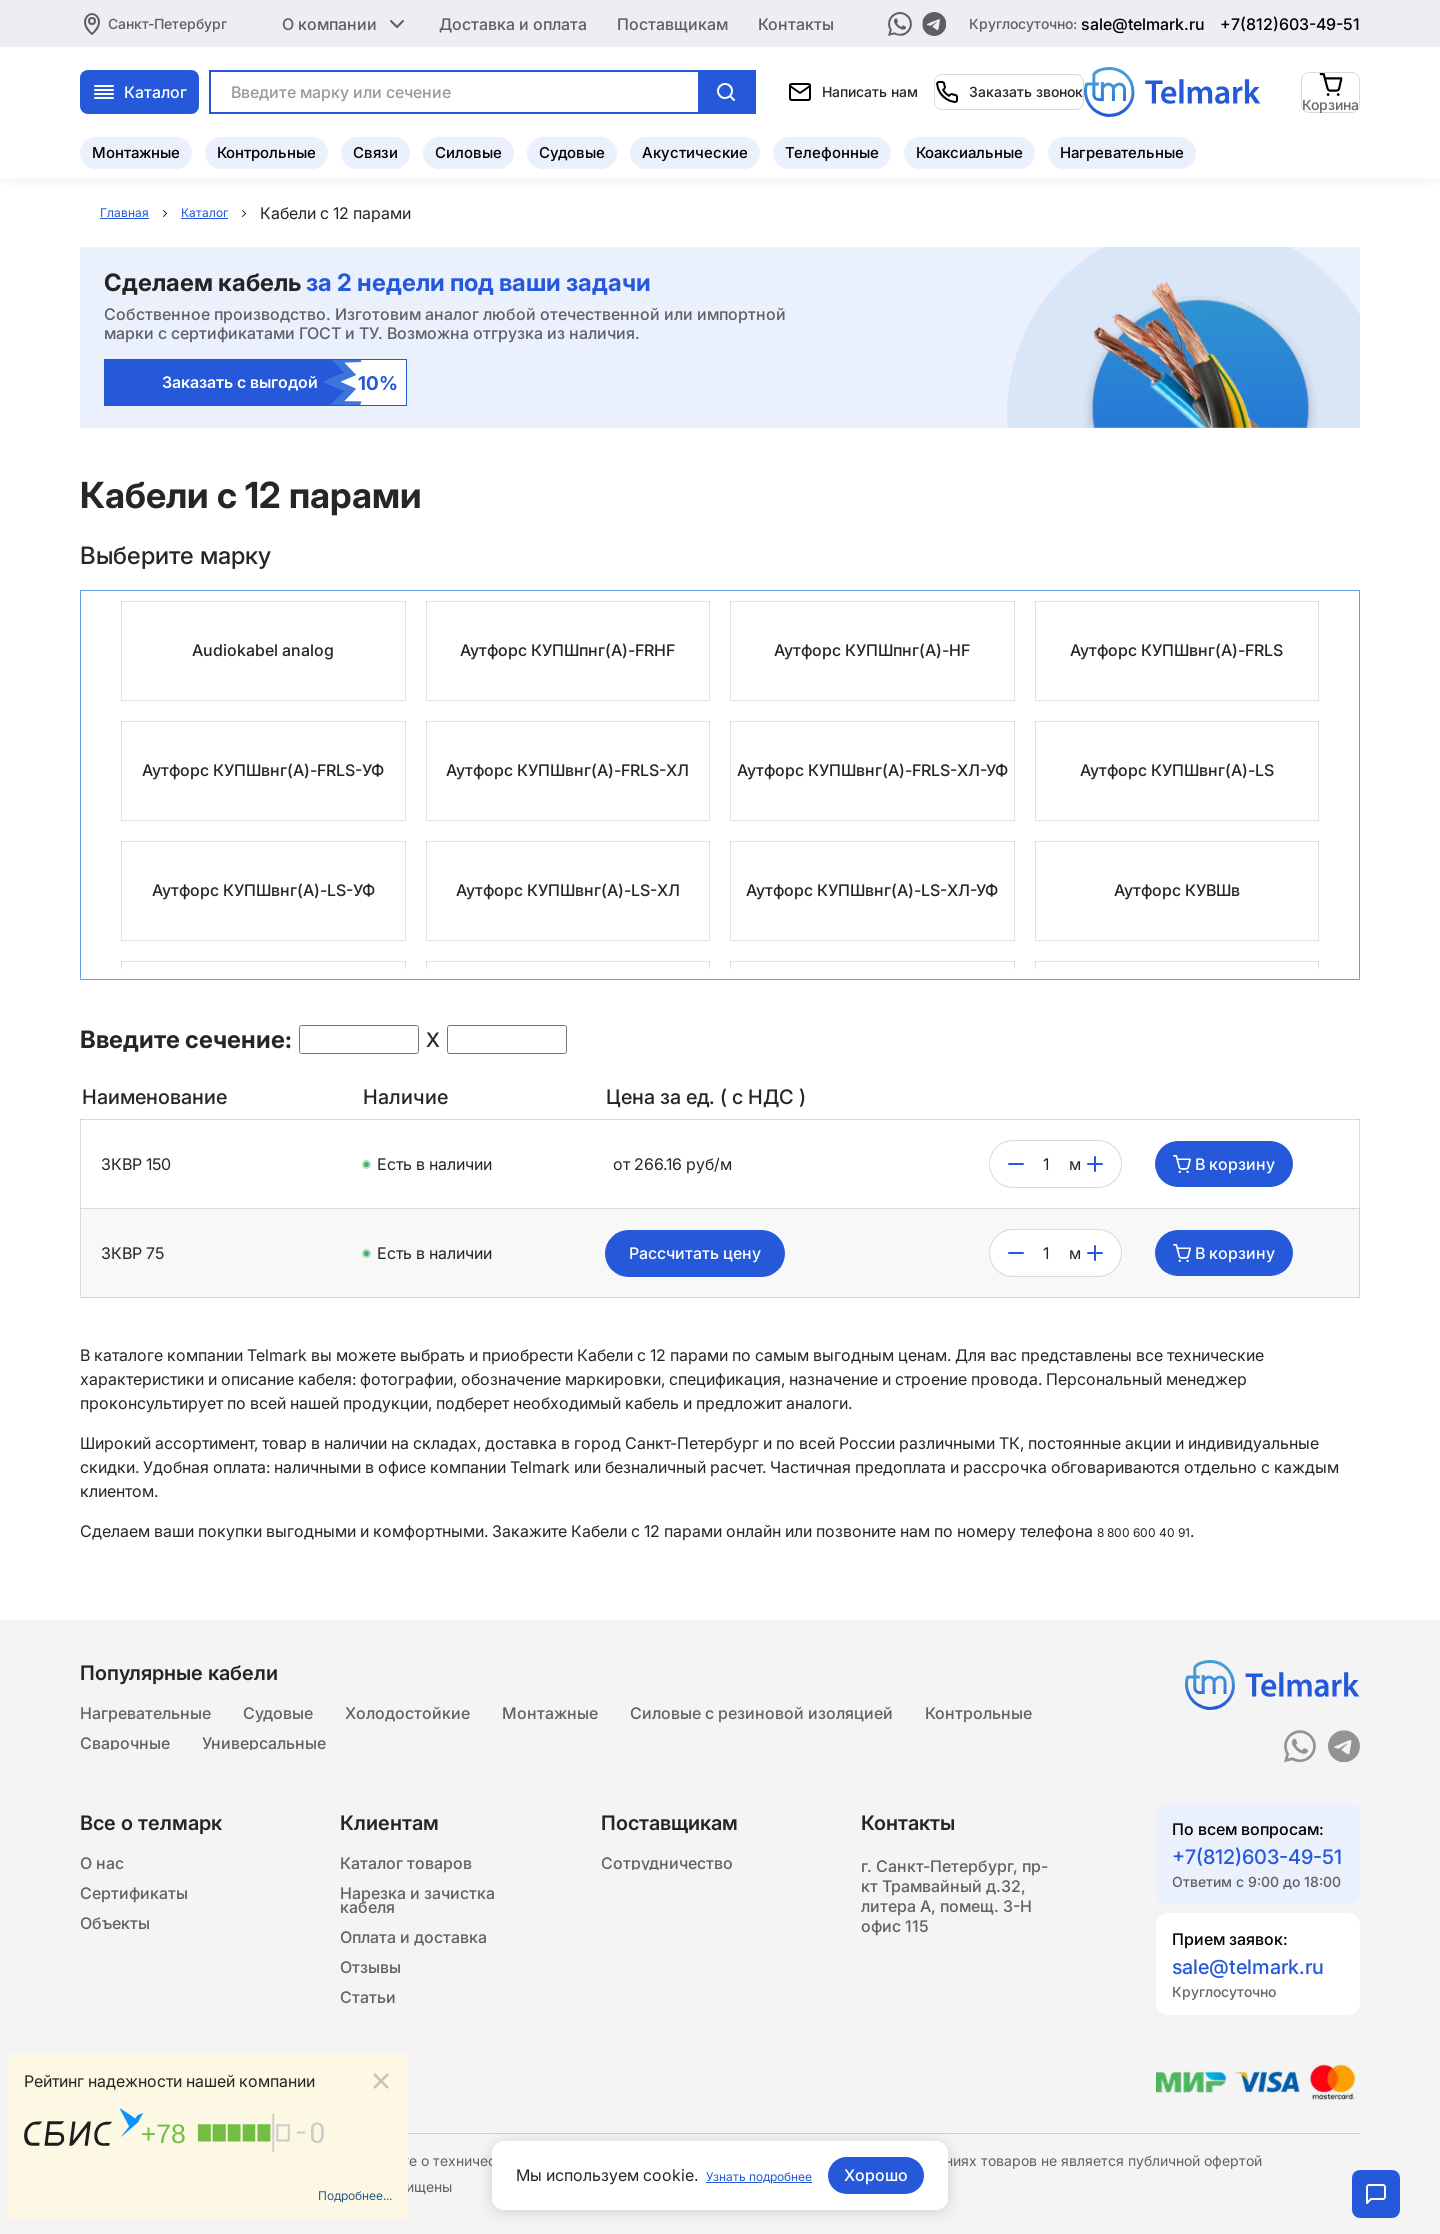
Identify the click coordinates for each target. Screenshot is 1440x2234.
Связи (375, 145)
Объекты (115, 1968)
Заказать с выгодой (280, 383)
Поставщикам (672, 20)
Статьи (368, 2072)
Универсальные (264, 1758)
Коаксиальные (969, 145)
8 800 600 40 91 (1158, 1532)
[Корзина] (1331, 84)
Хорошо (893, 2175)
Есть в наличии (434, 1165)
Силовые (468, 145)
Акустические (695, 145)
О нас (102, 1888)
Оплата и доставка (413, 1992)
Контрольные (266, 145)
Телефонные (832, 145)
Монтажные (136, 145)
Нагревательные (1122, 145)
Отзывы (370, 2032)
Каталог (344, 85)
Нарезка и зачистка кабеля (417, 1940)
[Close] (381, 2071)
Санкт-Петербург (167, 19)
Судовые (572, 145)
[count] (1046, 1165)
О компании (345, 20)
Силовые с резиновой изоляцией (761, 1718)
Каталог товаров (406, 1888)
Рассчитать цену (695, 1254)
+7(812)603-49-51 (1290, 20)
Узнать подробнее (759, 2175)
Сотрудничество (667, 1888)
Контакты (796, 20)
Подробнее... (342, 2191)
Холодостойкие (407, 1718)
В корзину (1224, 1165)
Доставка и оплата (513, 20)
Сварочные (125, 1758)
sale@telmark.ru (1143, 20)
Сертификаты (134, 1928)
